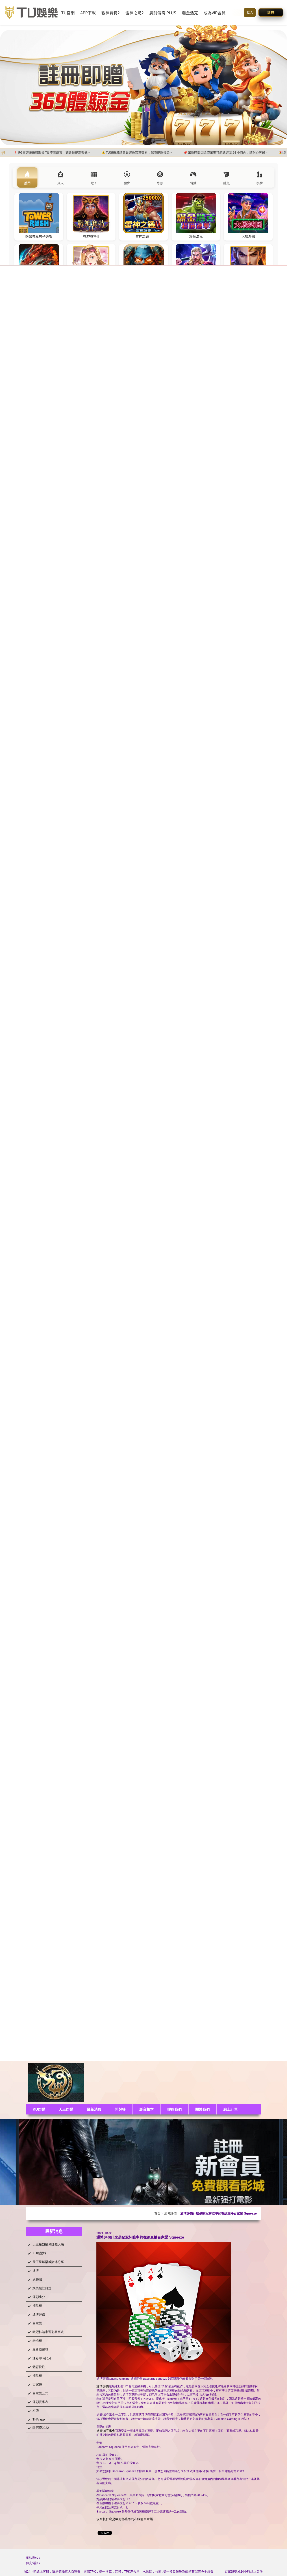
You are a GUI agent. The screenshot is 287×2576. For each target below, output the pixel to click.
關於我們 (202, 2109)
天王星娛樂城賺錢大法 (48, 2244)
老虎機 (37, 2340)
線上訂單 (230, 2109)
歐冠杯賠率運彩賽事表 (48, 2332)
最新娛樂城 (40, 2349)
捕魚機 (37, 2305)
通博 (36, 2270)
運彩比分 (39, 2297)
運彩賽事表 (40, 2402)
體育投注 (39, 2367)
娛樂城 (37, 2279)
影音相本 (146, 2109)
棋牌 (36, 2410)
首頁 (157, 2213)
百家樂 (37, 2323)
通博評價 (170, 2213)
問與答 (120, 2109)
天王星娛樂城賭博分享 (48, 2262)
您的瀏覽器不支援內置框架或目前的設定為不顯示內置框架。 (143, 132)
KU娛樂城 (39, 2253)
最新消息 (94, 2109)
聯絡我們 (174, 2109)
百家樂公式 (40, 2393)
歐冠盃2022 (41, 2427)
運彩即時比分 (42, 2358)
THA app (39, 2419)
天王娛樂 (66, 2109)
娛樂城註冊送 (42, 2288)
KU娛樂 (39, 2109)
